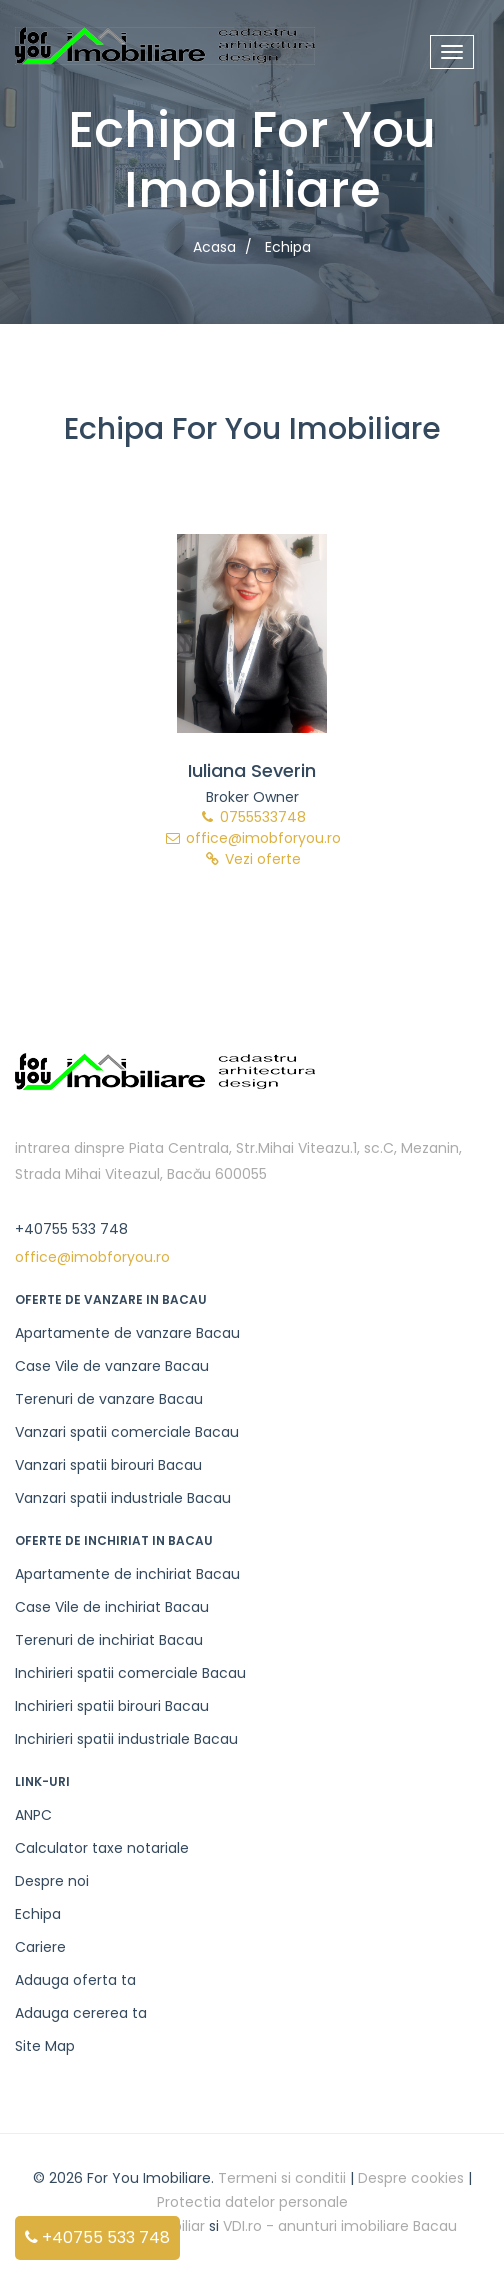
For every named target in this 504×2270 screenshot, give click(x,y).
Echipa (38, 1914)
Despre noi (52, 1881)
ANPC (33, 1815)
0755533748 (252, 817)
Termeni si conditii (282, 2178)
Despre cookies (411, 2178)
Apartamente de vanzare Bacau (127, 1333)
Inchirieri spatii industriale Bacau (126, 1739)
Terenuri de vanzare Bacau (109, 1399)
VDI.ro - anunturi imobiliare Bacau (340, 2226)
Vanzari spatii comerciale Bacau (127, 1432)
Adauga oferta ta (75, 1980)
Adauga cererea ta (81, 2013)
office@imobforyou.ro (252, 838)
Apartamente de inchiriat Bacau (127, 1574)
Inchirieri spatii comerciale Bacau (130, 1673)
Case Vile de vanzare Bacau (112, 1366)
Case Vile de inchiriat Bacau (112, 1607)
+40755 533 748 (97, 2237)
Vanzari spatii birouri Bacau (108, 1465)
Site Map (45, 2046)
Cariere (40, 1947)
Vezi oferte (252, 859)
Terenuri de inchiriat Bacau (109, 1640)
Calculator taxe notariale (102, 1848)
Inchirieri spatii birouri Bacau (112, 1706)
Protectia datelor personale (252, 2202)
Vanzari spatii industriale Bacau (123, 1498)
